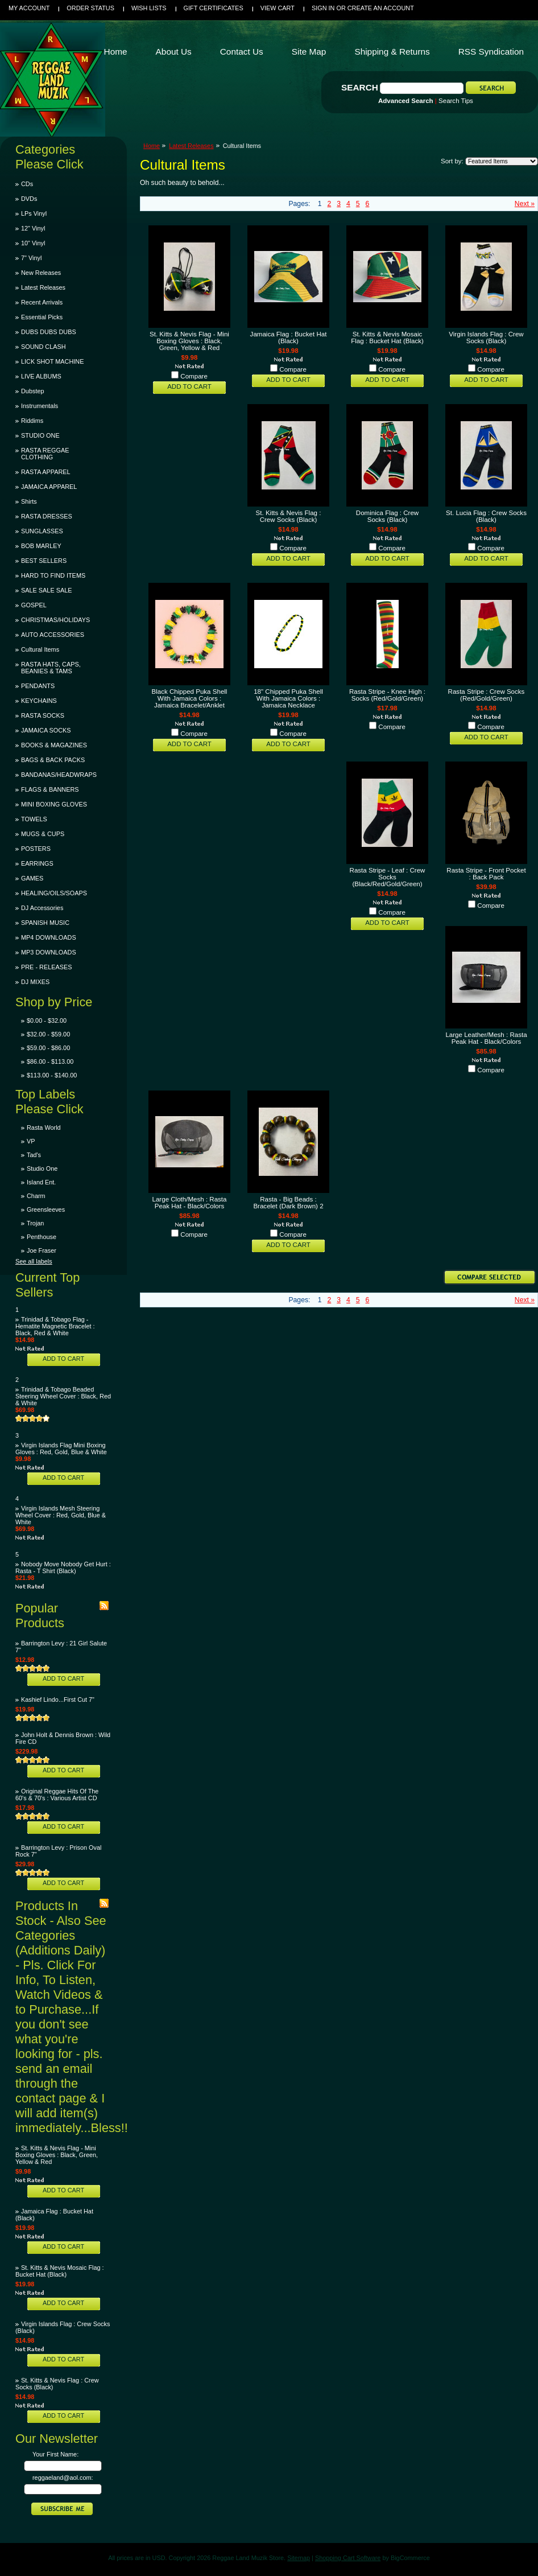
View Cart (277, 8)
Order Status (90, 8)
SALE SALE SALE (46, 590)
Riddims (32, 420)
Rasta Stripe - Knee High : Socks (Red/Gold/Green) (387, 695)
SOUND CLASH (43, 346)
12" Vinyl (33, 228)
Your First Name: (55, 2454)
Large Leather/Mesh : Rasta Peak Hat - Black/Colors (486, 1038)
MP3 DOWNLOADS (48, 952)
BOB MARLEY (41, 545)
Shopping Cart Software (347, 2557)
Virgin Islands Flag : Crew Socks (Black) (486, 337)
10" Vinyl (33, 243)
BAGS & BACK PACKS (53, 759)
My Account (29, 8)
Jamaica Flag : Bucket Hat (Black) (288, 337)
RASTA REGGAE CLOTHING (45, 453)
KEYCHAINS (39, 700)
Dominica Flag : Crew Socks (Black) (387, 516)
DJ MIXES (35, 981)
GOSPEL (34, 605)
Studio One (42, 1168)
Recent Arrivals (42, 302)
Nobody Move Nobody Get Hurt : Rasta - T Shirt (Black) (63, 1567)
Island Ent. (41, 1182)
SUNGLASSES (42, 531)
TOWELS (34, 819)
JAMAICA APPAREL (49, 486)
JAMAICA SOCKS (46, 730)
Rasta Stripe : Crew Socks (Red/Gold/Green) (486, 695)
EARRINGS (37, 863)
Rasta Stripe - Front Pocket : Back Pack (485, 873)
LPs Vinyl (34, 213)
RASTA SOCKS (42, 715)
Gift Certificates (213, 8)
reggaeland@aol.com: (62, 2477)
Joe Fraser (41, 1250)
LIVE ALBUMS (41, 376)
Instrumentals (39, 405)
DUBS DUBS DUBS (48, 331)
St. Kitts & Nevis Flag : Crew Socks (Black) (288, 516)
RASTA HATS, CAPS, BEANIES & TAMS (51, 667)
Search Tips (455, 100)
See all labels (33, 1261)
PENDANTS (38, 685)
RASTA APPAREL (46, 471)
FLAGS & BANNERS (50, 789)
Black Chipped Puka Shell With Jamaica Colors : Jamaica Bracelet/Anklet (189, 698)
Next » (525, 204)
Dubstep (32, 391)
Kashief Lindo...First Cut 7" (57, 1699)
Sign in (323, 8)
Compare (194, 376)
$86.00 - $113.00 (50, 1061)
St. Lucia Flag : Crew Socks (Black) (486, 516)
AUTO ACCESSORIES (52, 634)
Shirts (29, 501)
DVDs (29, 198)
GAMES (32, 878)
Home (151, 145)
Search (359, 87)
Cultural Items (40, 649)
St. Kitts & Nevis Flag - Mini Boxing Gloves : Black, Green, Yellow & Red (56, 2155)
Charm (36, 1195)
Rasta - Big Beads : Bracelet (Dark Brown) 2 (288, 1202)
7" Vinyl (31, 257)
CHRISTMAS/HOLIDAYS (55, 619)
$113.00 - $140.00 (52, 1075)
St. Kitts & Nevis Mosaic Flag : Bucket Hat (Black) (59, 2271)
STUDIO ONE (40, 435)
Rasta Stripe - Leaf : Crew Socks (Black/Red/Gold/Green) (387, 877)
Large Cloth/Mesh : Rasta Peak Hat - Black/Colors (189, 1202)
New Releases (41, 272)
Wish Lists (149, 8)
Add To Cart (63, 1358)
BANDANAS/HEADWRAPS (59, 774)
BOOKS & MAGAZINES (54, 745)
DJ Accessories (42, 907)
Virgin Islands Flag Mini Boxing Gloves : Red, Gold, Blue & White (61, 1448)
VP (31, 1141)
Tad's (34, 1154)
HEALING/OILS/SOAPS (54, 893)
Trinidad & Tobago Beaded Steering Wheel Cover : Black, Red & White (63, 1396)
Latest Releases (43, 287)
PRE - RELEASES (46, 967)
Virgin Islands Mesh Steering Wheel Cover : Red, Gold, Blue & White (60, 1515)
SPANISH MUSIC (45, 922)
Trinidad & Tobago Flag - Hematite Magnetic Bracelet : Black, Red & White (55, 1326)
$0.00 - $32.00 (47, 1020)
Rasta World (44, 1127)
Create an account (380, 8)
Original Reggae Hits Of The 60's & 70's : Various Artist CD (56, 1794)
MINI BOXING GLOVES (54, 804)
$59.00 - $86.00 (48, 1047)
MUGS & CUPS (42, 833)
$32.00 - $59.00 (48, 1034)
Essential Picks (42, 317)
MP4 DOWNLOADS (48, 937)
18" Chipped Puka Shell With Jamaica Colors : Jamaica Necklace (288, 698)
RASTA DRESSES (46, 516)
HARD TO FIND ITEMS (53, 575)
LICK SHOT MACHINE (52, 361)
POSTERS (36, 848)
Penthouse (41, 1236)
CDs (27, 183)
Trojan (35, 1223)
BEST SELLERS (44, 560)
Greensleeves (46, 1209)
